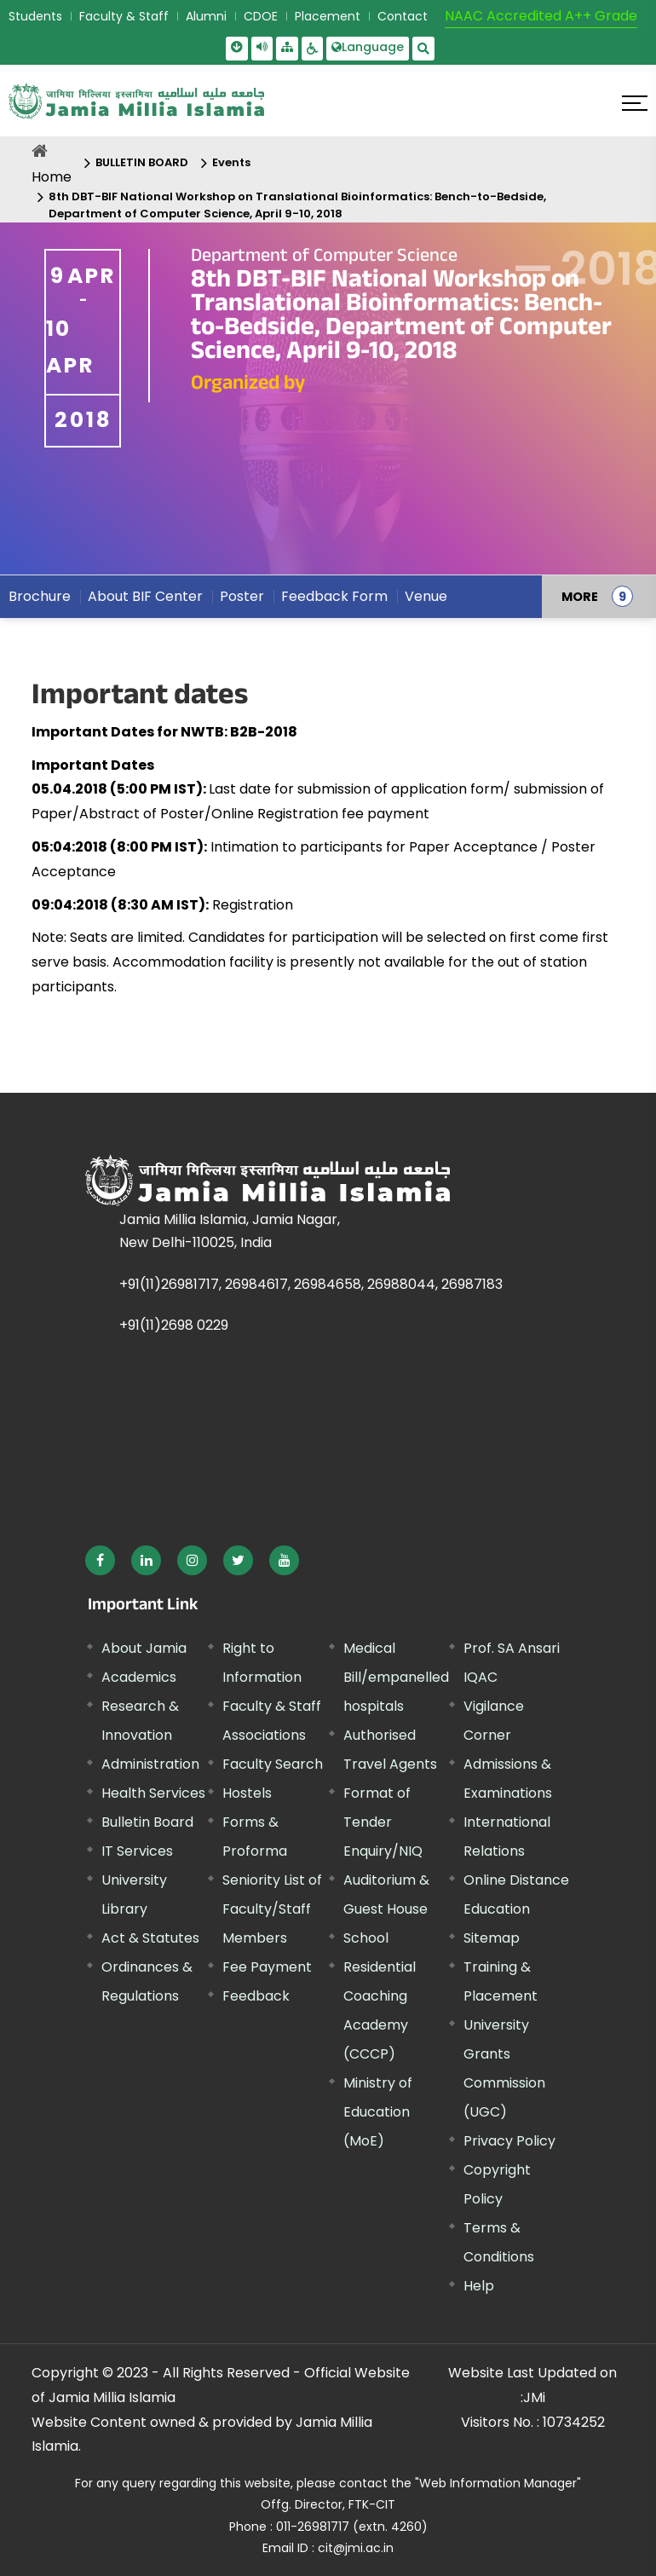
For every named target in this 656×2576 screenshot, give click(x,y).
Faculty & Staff (124, 16)
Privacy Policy (509, 2141)
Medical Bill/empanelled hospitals (396, 1677)
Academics (138, 1677)
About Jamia (144, 1648)
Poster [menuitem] (242, 596)
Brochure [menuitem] (40, 596)
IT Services (137, 1851)
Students (35, 16)
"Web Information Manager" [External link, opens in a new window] (498, 2483)
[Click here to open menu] (634, 103)
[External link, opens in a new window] (100, 1560)
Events (231, 162)
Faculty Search (272, 1764)
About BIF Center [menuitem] (145, 596)
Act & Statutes (150, 1938)
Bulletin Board (147, 1822)
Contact (402, 16)
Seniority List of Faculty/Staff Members (272, 1909)
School (365, 1938)
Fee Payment (267, 1967)
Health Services (153, 1793)
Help (478, 2286)
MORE (579, 596)
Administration (150, 1764)
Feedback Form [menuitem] (334, 596)
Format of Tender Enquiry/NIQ (383, 1822)
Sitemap (491, 1938)
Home (52, 177)
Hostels (247, 1793)
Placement (327, 16)
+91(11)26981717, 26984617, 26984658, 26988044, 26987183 (311, 1284)
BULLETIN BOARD (141, 162)
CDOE (261, 16)
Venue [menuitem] (426, 596)
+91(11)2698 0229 (173, 1325)
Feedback (256, 1996)
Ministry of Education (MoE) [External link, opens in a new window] (377, 2112)
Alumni (206, 16)
